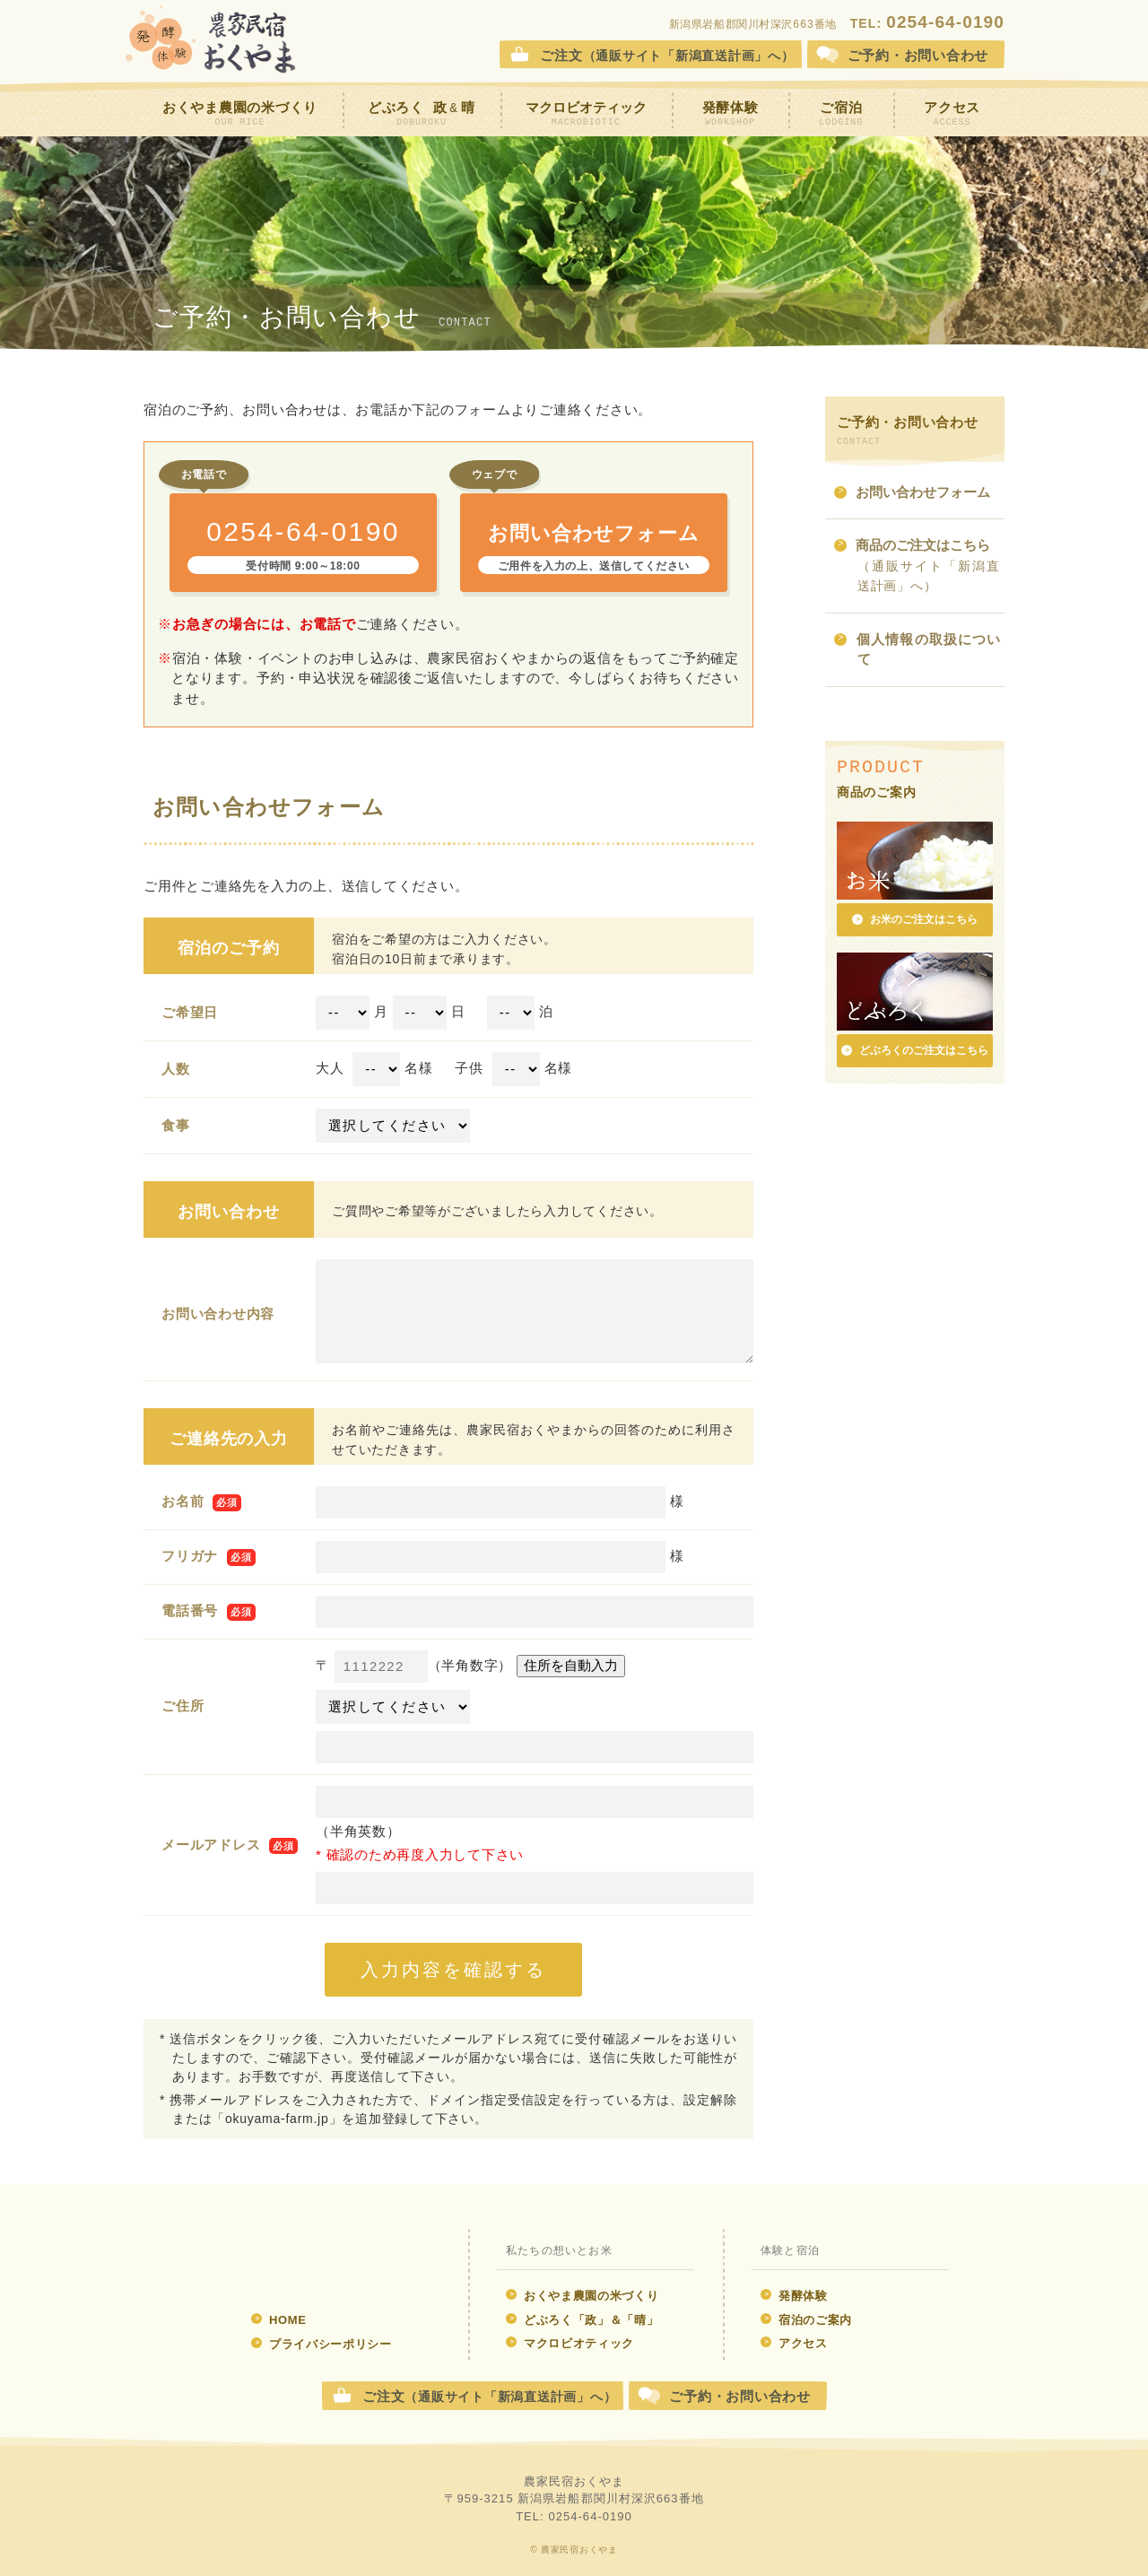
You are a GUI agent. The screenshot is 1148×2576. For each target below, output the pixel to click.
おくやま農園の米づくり (239, 114)
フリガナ (189, 1555)
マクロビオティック (586, 114)
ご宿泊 (841, 114)
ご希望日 (189, 1012)
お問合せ (918, 55)
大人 (330, 1067)
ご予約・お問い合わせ (740, 2396)
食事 (175, 1125)
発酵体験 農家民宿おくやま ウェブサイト (311, 2260)
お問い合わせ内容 (217, 1313)
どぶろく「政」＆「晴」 (582, 2320)
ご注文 (667, 55)
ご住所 (182, 1705)
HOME (279, 2320)
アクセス (952, 114)
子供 (469, 1067)
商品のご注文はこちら (917, 566)
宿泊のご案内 (806, 2320)
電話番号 (189, 1610)
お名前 (182, 1501)
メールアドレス (210, 1844)
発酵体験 (730, 114)
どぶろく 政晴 (421, 114)
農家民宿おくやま (211, 39)
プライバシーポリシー (321, 2344)
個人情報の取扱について (917, 651)
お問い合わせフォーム (912, 493)
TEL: (927, 23)
